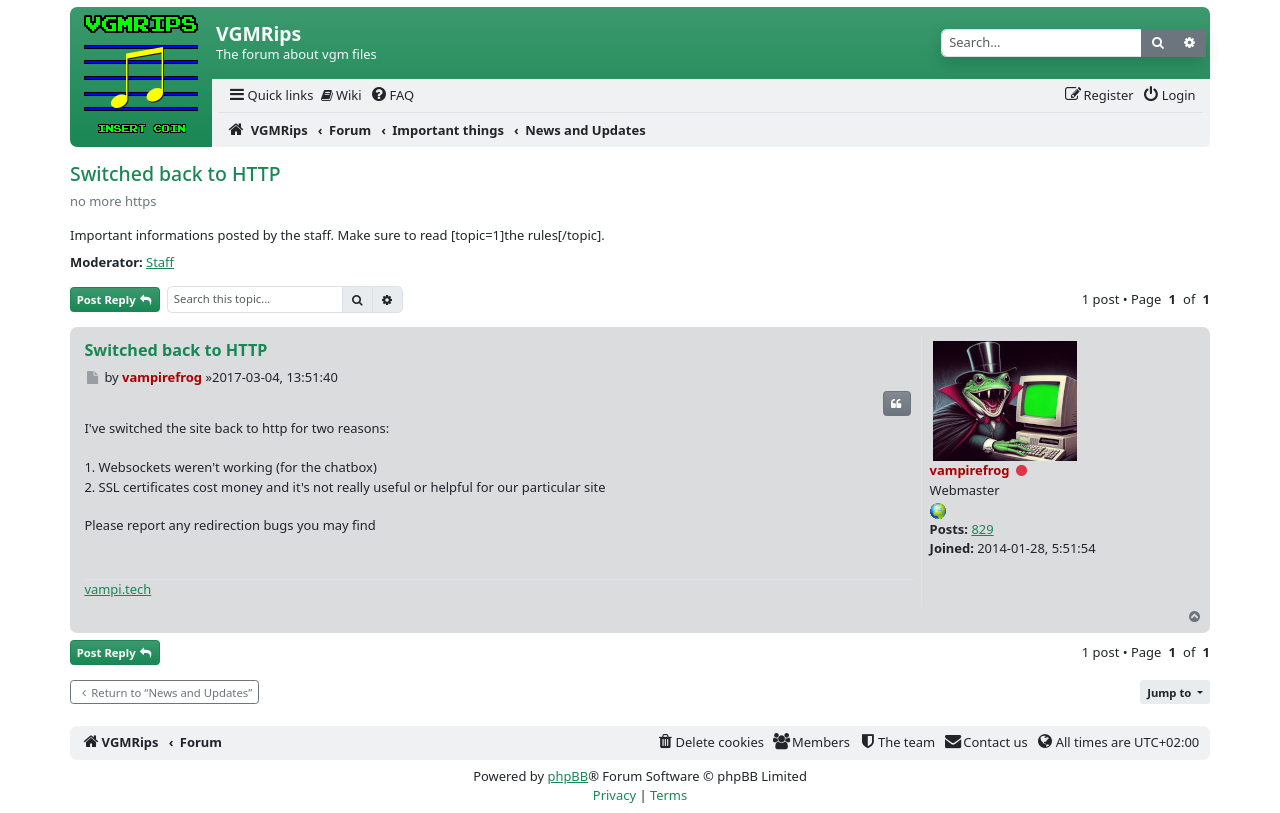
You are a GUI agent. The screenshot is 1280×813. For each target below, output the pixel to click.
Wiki (341, 95)
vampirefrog (970, 470)
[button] (1175, 692)
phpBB (567, 776)
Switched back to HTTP (175, 173)
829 (982, 529)
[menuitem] (270, 95)
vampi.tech (117, 589)
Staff (160, 262)
